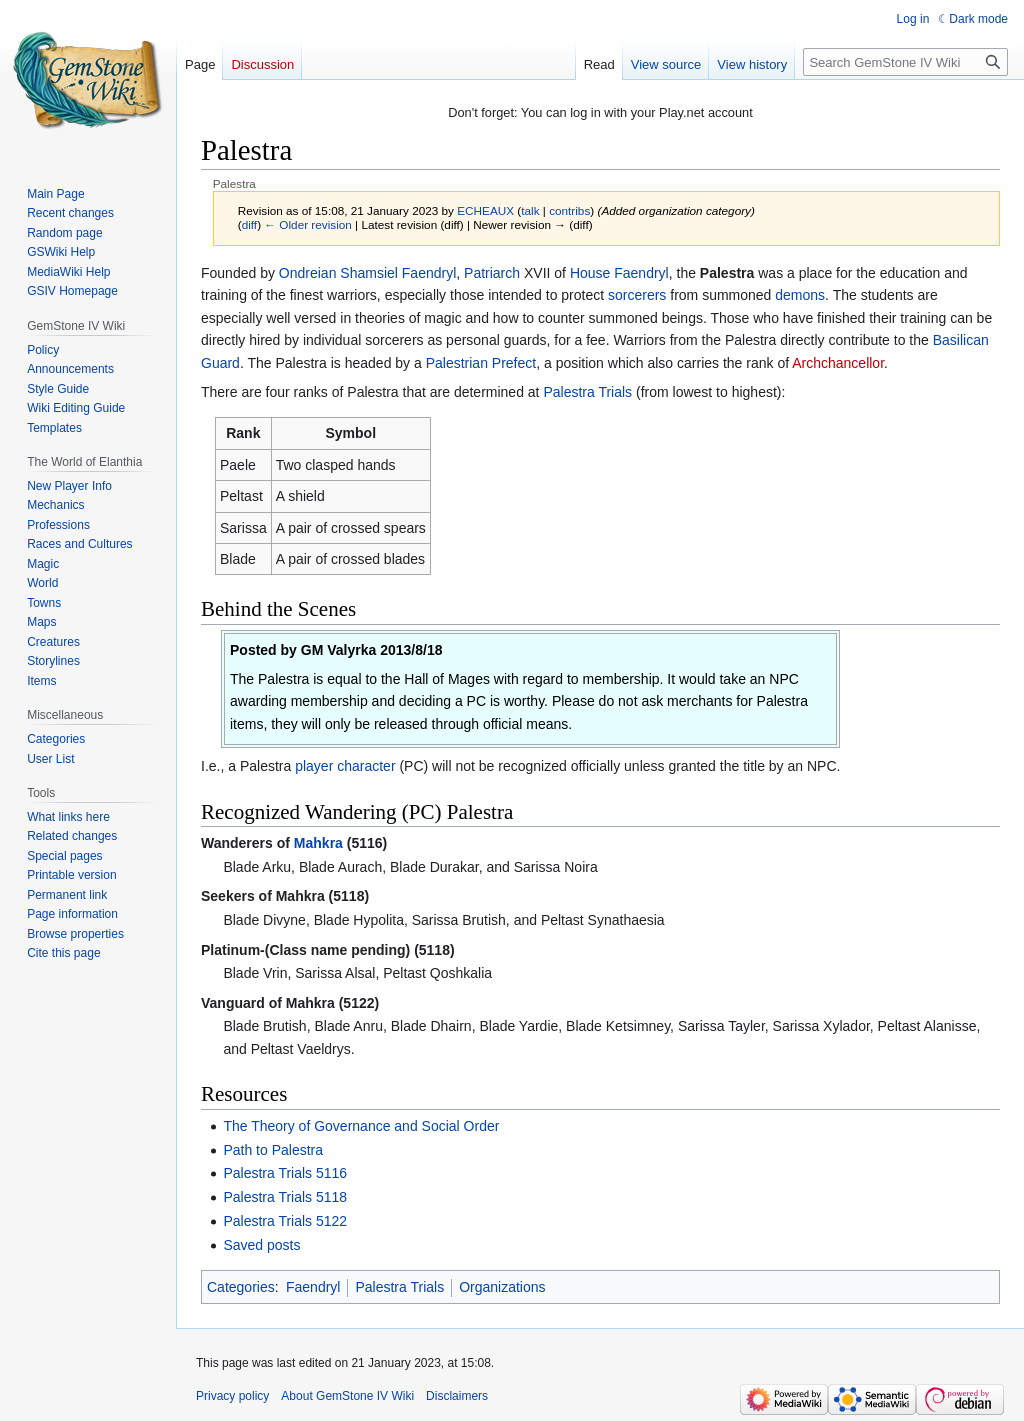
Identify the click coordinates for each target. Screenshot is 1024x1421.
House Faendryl (619, 273)
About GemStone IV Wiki (347, 1396)
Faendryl (313, 1287)
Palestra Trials (587, 392)
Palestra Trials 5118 (285, 1197)
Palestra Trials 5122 (285, 1221)
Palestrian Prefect (481, 363)
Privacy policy (232, 1396)
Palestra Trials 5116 (285, 1173)
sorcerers (637, 295)
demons (800, 295)
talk (530, 210)
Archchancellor (838, 363)
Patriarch (492, 273)
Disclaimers (457, 1396)
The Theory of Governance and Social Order (361, 1126)
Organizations (502, 1287)
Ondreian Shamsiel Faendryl (367, 273)
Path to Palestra (273, 1150)
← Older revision (308, 224)
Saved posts (261, 1245)
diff (249, 224)
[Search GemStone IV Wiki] (905, 62)
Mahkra (318, 843)
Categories (241, 1287)
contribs (569, 210)
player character (345, 766)
